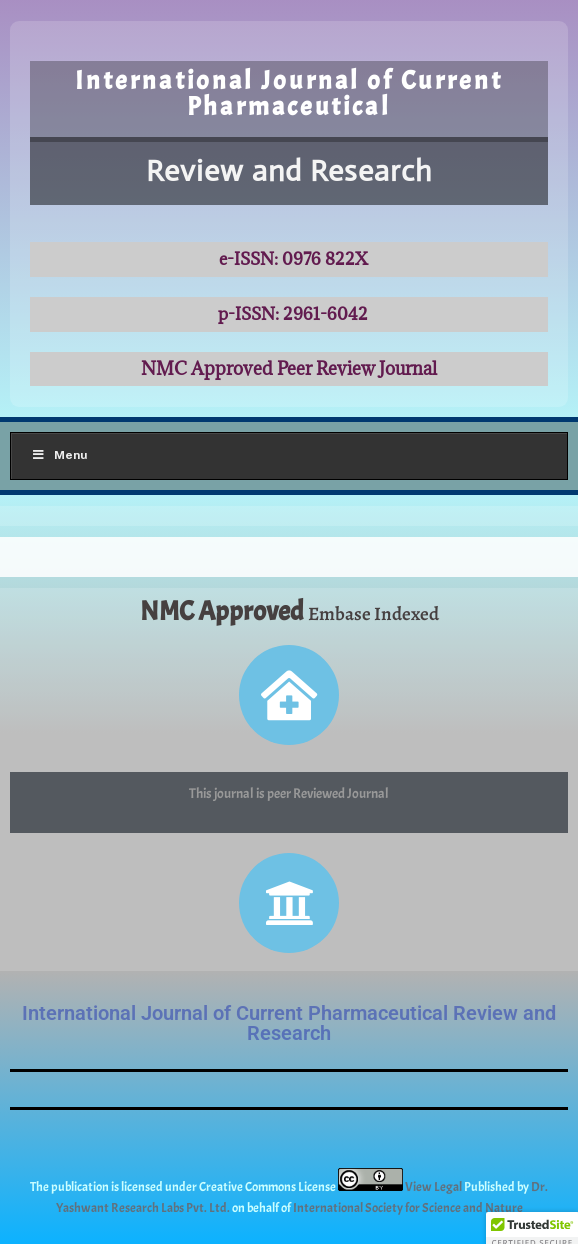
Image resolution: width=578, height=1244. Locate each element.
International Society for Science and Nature (408, 1208)
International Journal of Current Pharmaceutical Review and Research (289, 1023)
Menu (59, 455)
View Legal (434, 1187)
